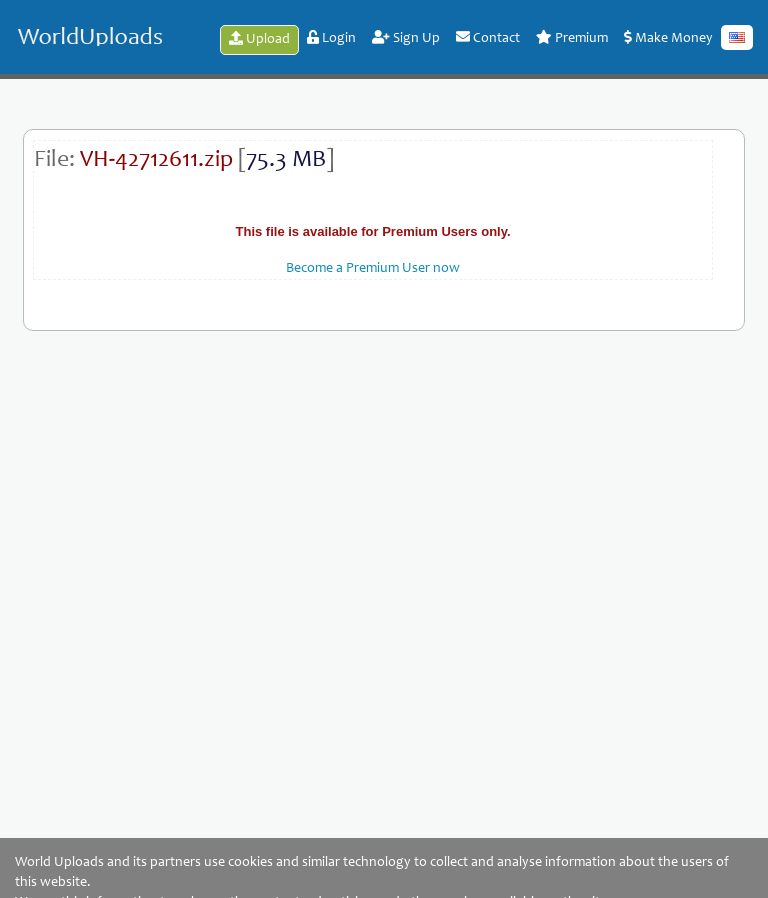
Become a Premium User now (373, 269)
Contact (488, 38)
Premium (572, 38)
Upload (259, 39)
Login (331, 38)
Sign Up (406, 38)
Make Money (668, 38)
